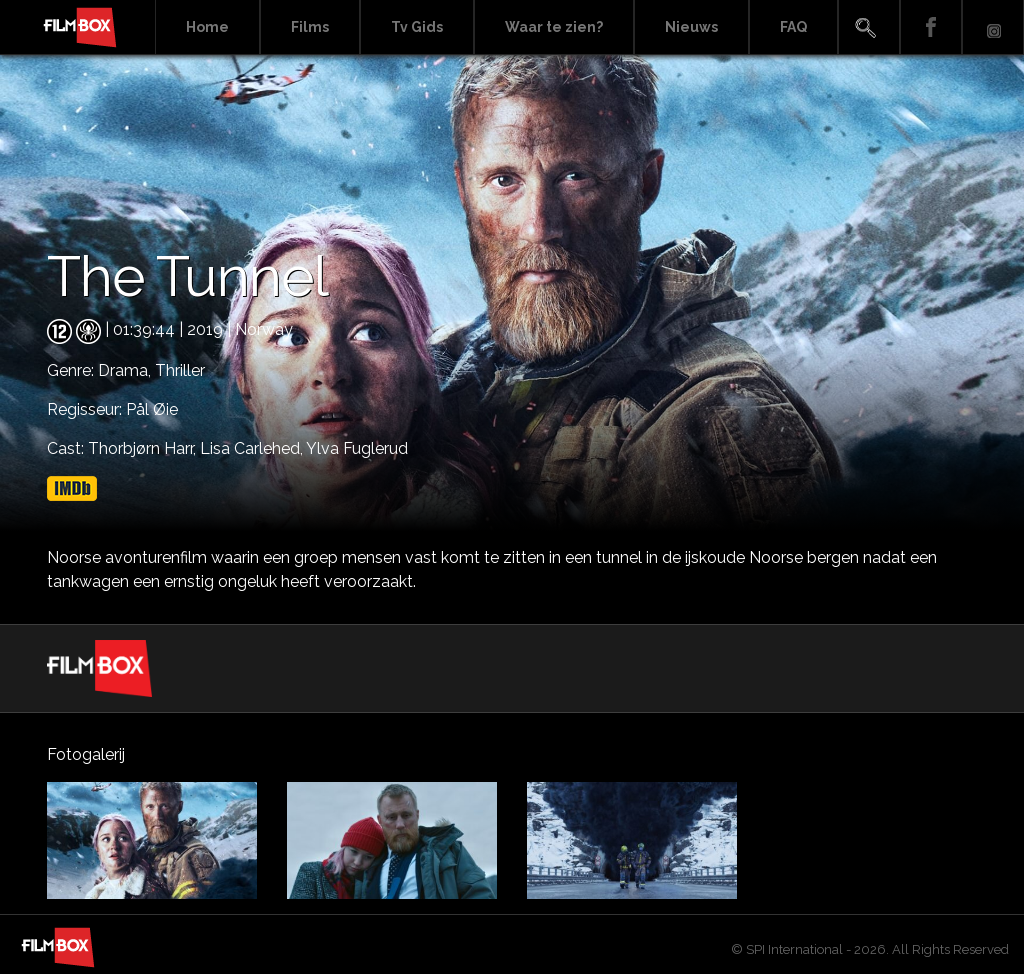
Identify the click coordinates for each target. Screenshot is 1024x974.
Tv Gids (417, 27)
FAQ (793, 27)
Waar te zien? (554, 27)
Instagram (993, 27)
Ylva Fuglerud (357, 448)
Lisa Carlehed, (253, 448)
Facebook (931, 27)
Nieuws (691, 27)
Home (207, 27)
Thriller (180, 370)
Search (869, 27)
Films (310, 27)
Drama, (126, 370)
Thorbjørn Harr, (144, 448)
